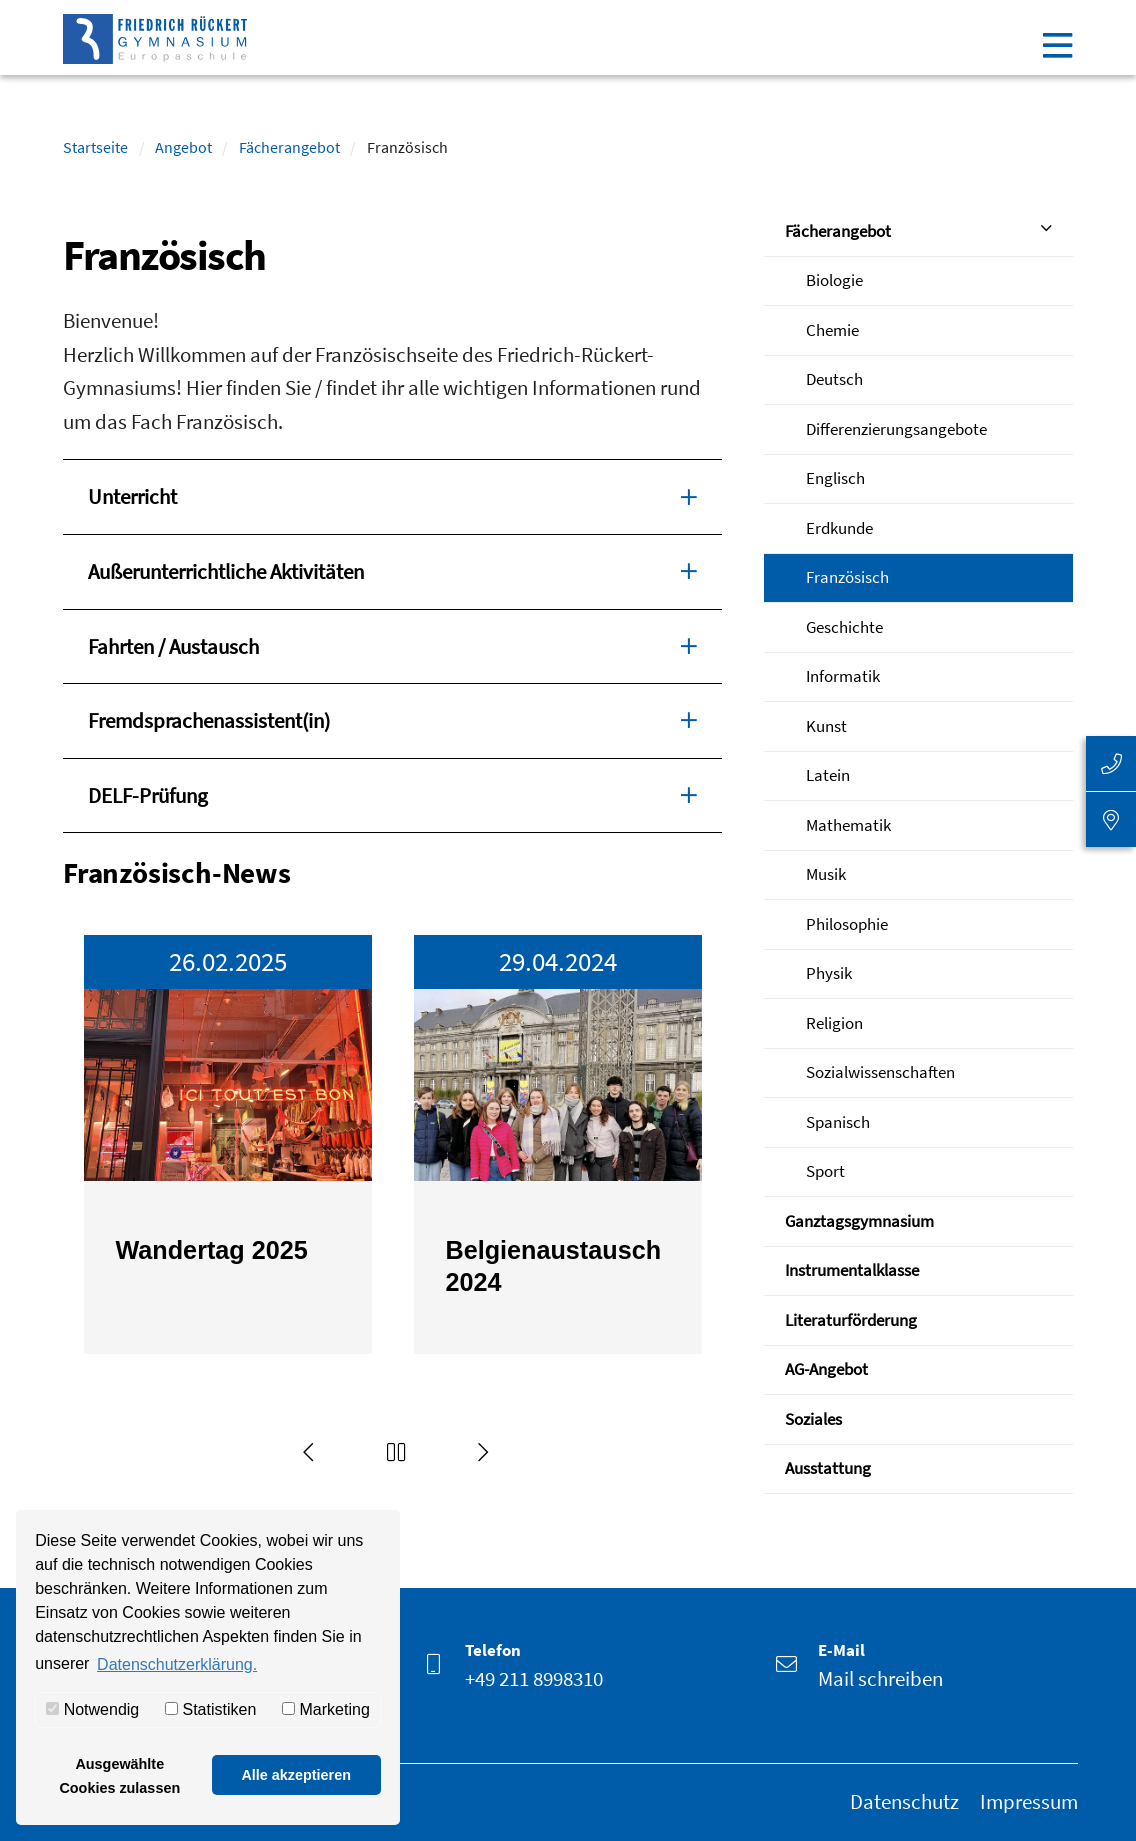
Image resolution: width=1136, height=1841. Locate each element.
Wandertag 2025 (212, 1250)
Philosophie (847, 924)
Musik (826, 874)
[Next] (484, 1452)
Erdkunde (839, 528)
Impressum (1029, 1801)
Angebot (183, 147)
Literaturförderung (851, 1320)
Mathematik (848, 825)
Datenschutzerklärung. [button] (177, 1664)
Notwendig (92, 1709)
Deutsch (834, 379)
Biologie (834, 280)
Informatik (843, 676)
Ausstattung (828, 1468)
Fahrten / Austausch (392, 645)
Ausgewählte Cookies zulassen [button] (119, 1776)
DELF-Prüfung (392, 794)
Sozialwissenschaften (880, 1072)
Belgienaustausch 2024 (554, 1266)
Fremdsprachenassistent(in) (392, 719)
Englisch (835, 478)
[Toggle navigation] (1057, 45)
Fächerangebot (289, 147)
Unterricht (392, 495)
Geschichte (844, 627)
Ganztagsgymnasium (859, 1221)
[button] (397, 1452)
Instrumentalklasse (852, 1270)
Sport (825, 1171)
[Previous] (309, 1452)
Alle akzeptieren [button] (296, 1775)
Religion (834, 1023)
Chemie (832, 330)
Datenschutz (904, 1801)
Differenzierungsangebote (896, 429)
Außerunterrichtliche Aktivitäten (392, 570)
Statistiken (210, 1709)
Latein (828, 775)
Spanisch (838, 1122)
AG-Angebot (826, 1369)
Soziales (813, 1419)
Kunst (826, 726)
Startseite (95, 147)
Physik (829, 973)
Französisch (847, 577)
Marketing (326, 1709)
